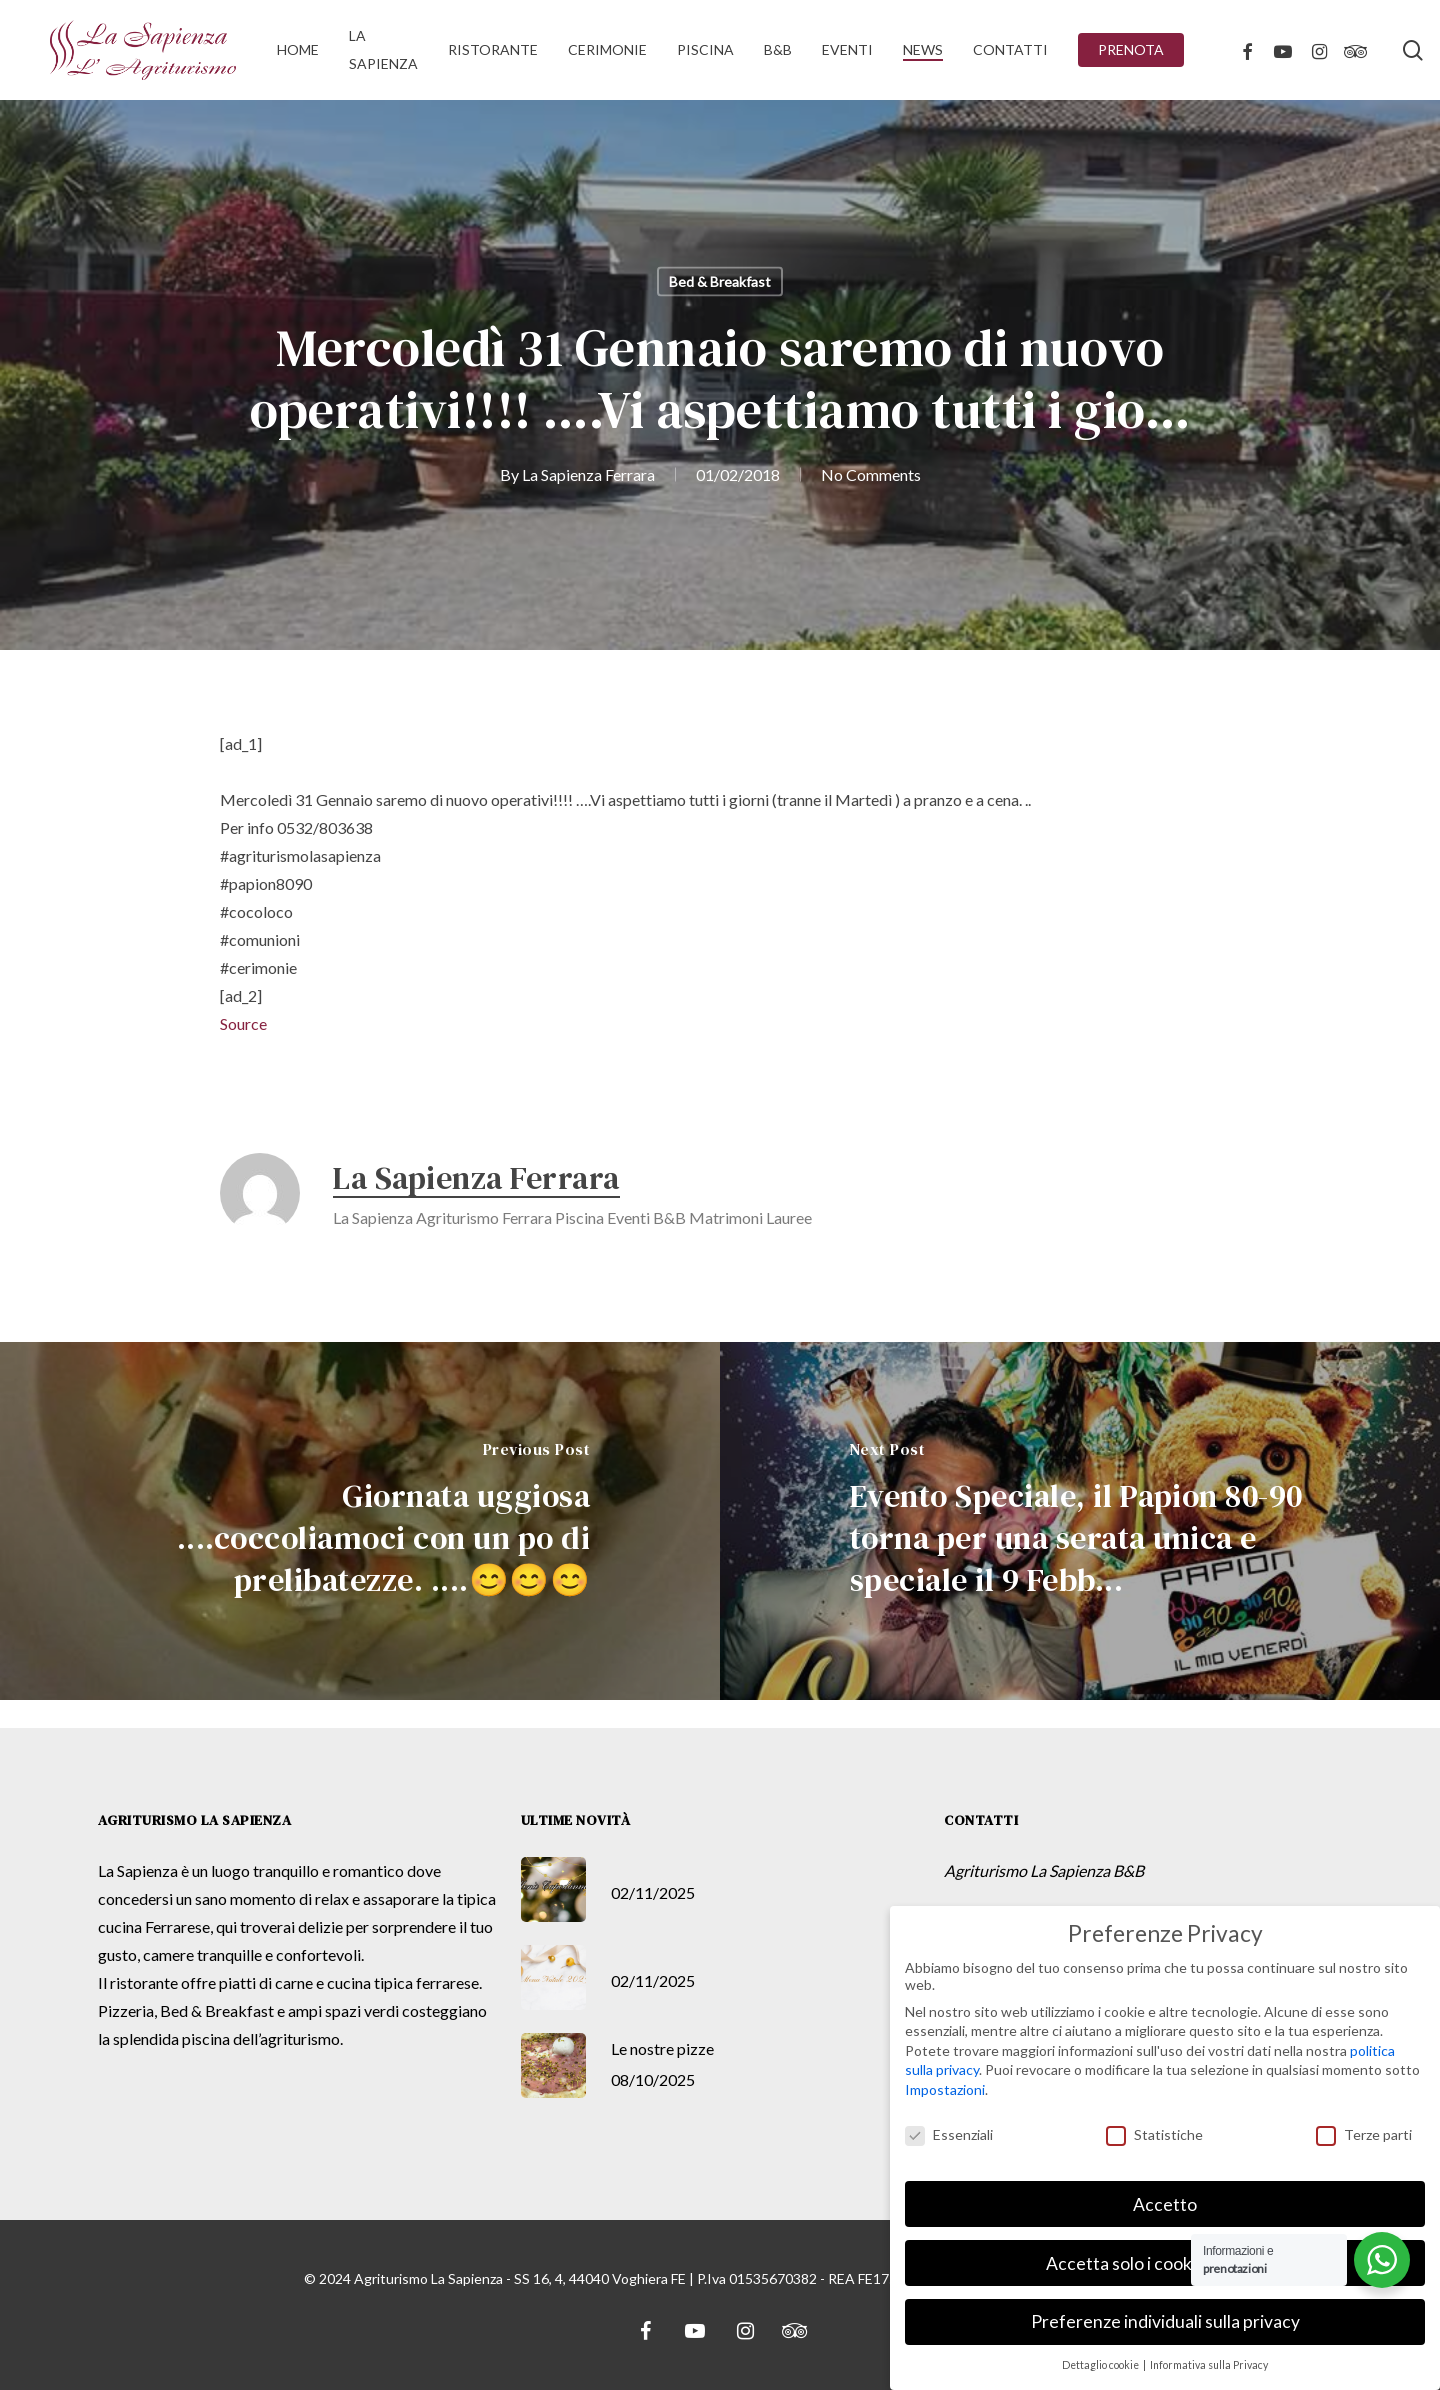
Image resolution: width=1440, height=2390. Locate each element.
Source (243, 1023)
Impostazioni (945, 2089)
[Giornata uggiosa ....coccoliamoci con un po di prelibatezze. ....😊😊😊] (360, 1521)
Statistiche (1154, 2134)
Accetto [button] (1165, 2204)
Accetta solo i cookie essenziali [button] (1165, 2263)
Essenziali (949, 2134)
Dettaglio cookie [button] (1101, 2365)
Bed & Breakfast (720, 281)
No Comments (871, 474)
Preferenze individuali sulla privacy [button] (1165, 2321)
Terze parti (1364, 2134)
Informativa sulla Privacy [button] (1209, 2365)
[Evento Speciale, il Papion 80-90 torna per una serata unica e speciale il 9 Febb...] (1080, 1521)
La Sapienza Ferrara (588, 474)
